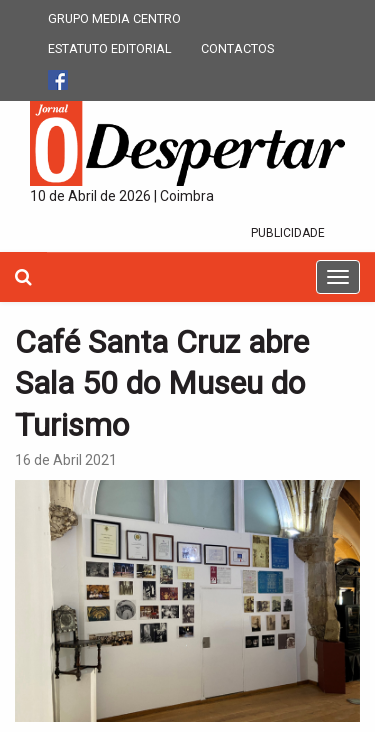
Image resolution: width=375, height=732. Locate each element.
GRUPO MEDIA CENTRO (114, 18)
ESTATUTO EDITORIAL (110, 48)
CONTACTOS (237, 48)
